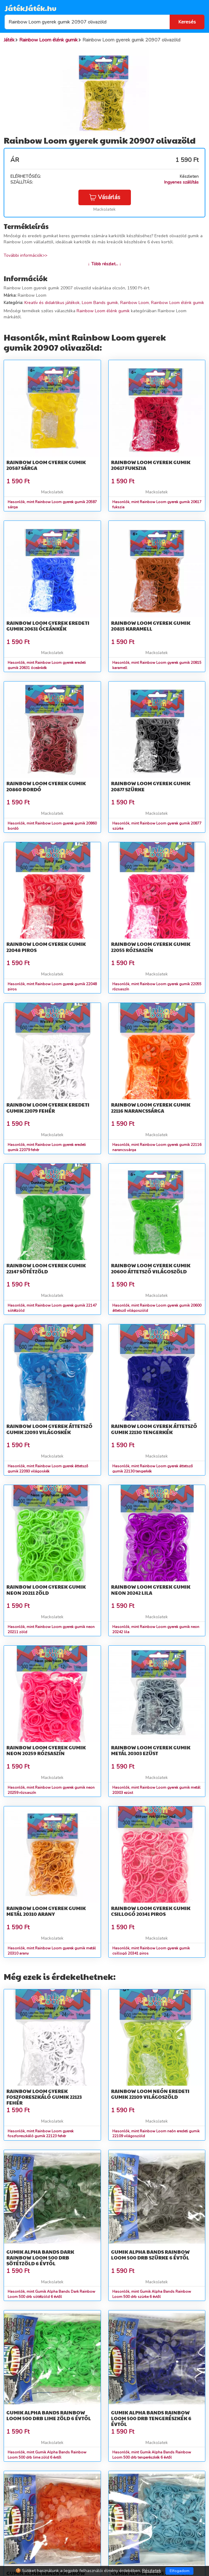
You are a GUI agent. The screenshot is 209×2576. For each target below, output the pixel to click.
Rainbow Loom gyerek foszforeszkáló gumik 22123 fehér (44, 2097)
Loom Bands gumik (100, 303)
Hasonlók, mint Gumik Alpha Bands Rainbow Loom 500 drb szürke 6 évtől (151, 2294)
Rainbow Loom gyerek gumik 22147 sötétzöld (46, 1268)
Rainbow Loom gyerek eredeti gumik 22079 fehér (47, 1107)
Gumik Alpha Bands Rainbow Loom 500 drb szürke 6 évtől (150, 2254)
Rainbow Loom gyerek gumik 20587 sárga (46, 465)
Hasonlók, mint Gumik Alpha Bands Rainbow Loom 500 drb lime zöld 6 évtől (47, 2455)
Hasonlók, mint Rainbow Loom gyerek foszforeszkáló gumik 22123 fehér (41, 2134)
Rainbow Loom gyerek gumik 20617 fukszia (150, 465)
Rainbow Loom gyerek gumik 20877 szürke (150, 786)
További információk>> (25, 255)
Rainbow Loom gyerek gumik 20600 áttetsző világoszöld (150, 1268)
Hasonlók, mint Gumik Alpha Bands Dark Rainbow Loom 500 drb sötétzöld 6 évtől (51, 2294)
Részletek (151, 2571)
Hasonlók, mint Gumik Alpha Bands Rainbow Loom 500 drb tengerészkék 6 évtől (151, 2455)
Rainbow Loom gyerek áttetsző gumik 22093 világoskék (49, 1428)
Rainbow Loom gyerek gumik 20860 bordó (46, 786)
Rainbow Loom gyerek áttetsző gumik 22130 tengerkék (154, 1428)
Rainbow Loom (134, 303)
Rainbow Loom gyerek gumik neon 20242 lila (150, 1589)
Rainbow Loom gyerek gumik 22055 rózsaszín (150, 946)
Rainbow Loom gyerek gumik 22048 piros (46, 946)
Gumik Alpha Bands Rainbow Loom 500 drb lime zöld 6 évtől (48, 2415)
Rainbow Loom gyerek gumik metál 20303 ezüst (150, 1750)
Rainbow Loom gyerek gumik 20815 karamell (150, 625)
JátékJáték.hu (30, 8)
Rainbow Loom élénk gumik (177, 303)
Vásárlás (104, 197)
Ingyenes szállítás (181, 182)
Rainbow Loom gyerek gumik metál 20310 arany (46, 1911)
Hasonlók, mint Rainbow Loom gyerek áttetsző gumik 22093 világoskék (48, 1469)
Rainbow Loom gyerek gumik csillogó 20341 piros (150, 1911)
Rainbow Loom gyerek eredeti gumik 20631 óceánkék (47, 625)
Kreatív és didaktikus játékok (52, 303)
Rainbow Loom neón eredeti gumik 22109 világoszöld (150, 2094)
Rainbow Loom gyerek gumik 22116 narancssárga (150, 1107)
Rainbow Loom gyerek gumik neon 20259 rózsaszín (46, 1750)
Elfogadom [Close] (179, 2571)
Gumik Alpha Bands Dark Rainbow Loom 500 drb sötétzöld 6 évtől (40, 2257)
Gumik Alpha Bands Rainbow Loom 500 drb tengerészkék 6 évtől (151, 2418)
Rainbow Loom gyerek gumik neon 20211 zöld (46, 1589)
